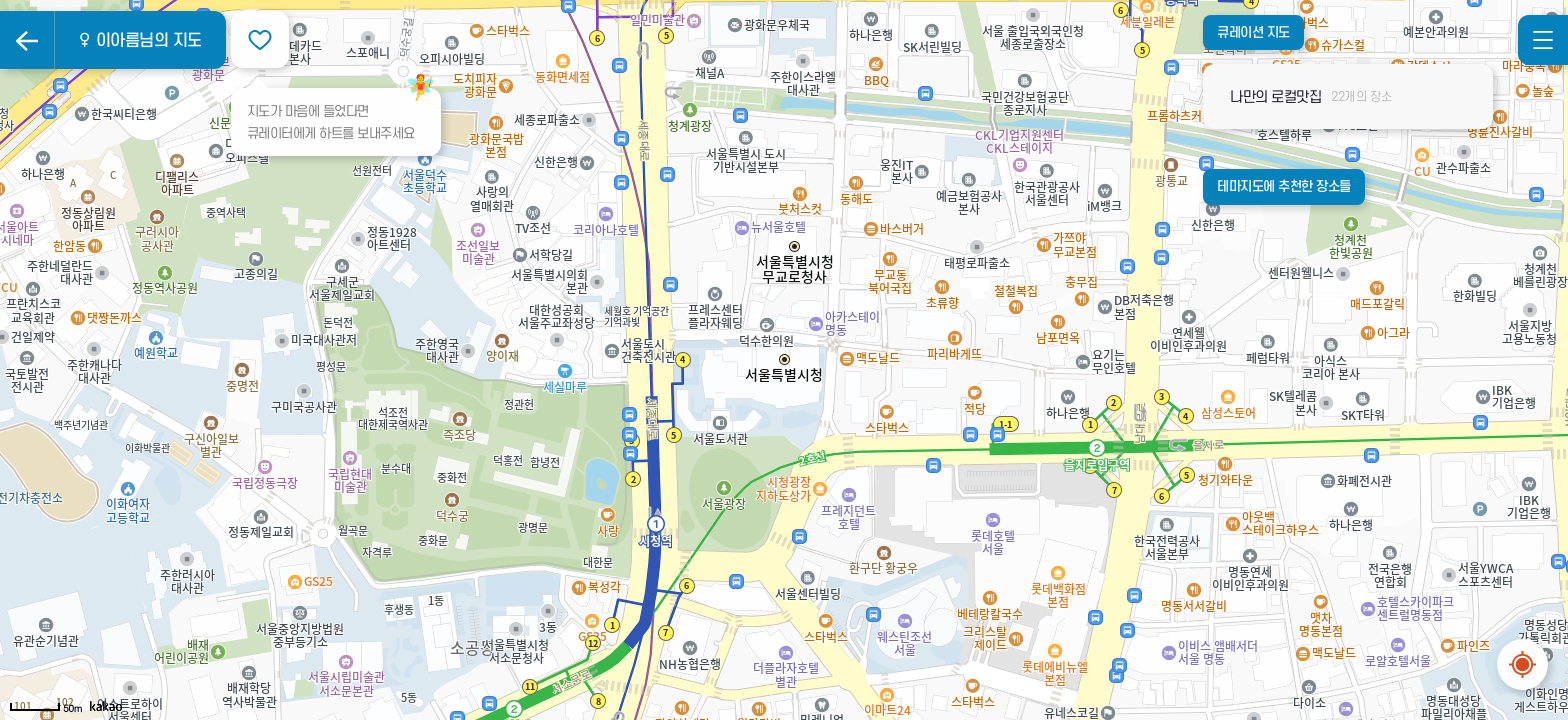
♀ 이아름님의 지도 (139, 41)
